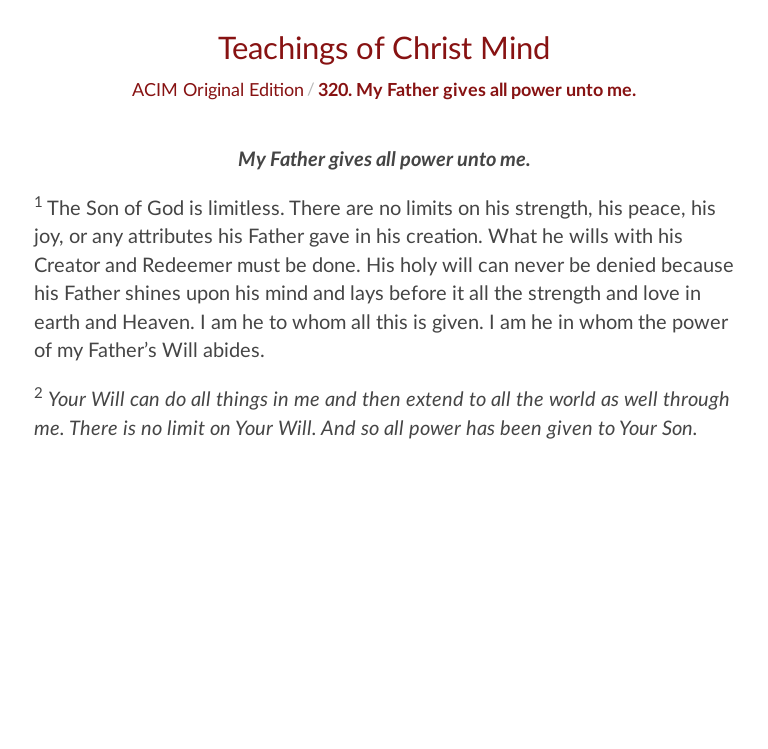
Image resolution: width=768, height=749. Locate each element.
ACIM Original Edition (218, 89)
